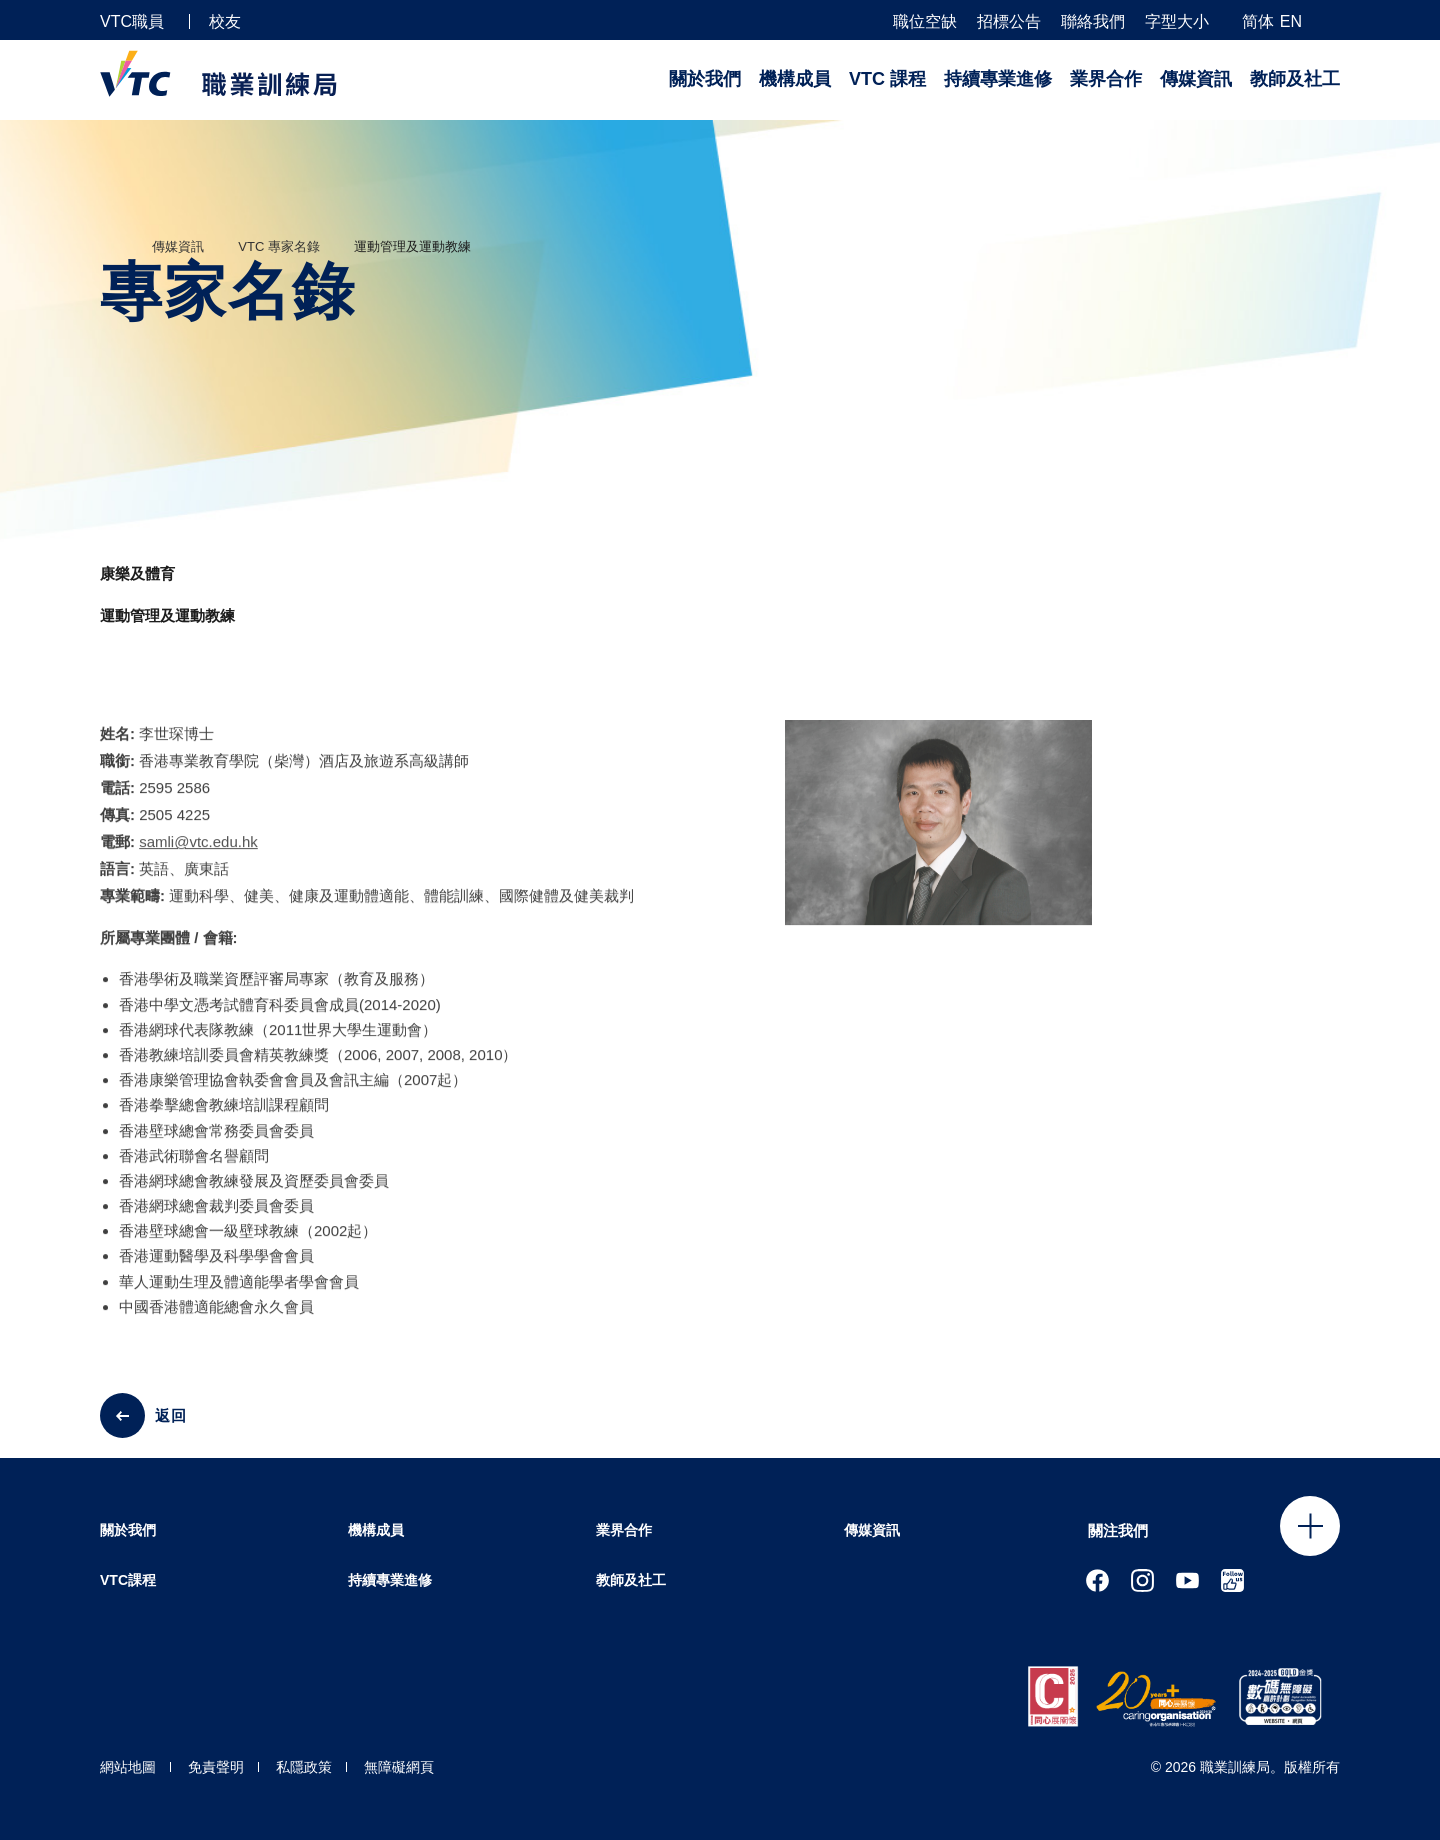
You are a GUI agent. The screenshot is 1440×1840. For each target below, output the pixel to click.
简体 (1258, 21)
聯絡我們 (1093, 22)
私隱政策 (304, 1767)
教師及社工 (1295, 79)
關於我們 (705, 79)
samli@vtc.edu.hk (198, 856)
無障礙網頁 (399, 1767)
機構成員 (795, 79)
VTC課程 (128, 1580)
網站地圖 (128, 1767)
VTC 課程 (887, 79)
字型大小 (1177, 22)
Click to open (1310, 1526)
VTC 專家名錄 (279, 246)
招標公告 (1009, 22)
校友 (225, 21)
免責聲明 (216, 1767)
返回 (171, 1415)
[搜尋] (1332, 20)
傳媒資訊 (1196, 79)
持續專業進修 (998, 79)
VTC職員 (132, 21)
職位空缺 (925, 22)
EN (1291, 21)
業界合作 (1106, 79)
